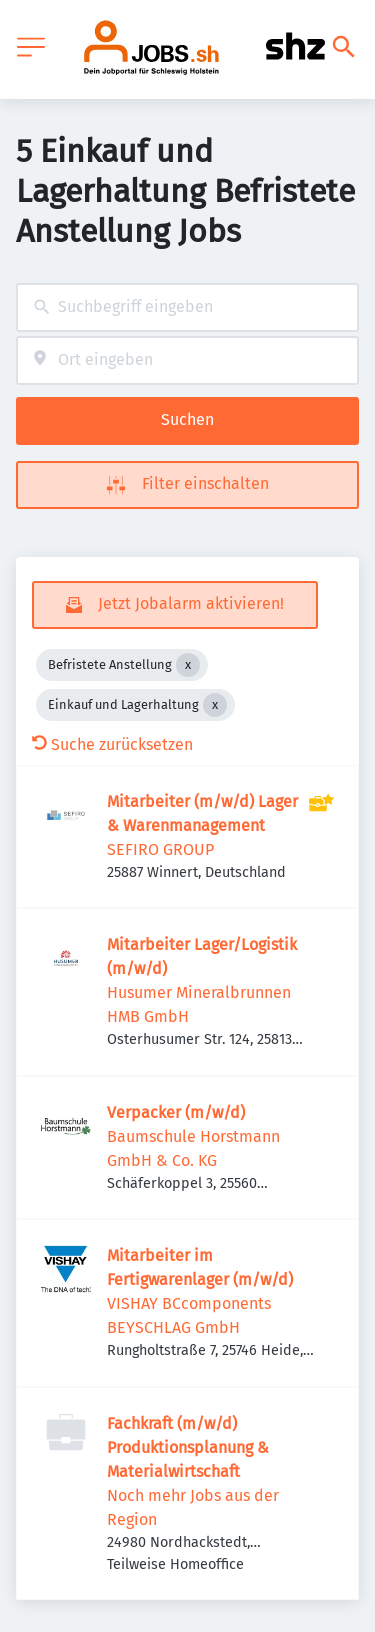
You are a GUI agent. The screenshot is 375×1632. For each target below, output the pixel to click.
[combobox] (187, 307)
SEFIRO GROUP (160, 849)
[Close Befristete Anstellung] (188, 665)
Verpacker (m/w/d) (176, 1112)
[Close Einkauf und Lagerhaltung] (215, 705)
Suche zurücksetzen (112, 744)
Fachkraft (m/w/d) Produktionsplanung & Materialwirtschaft (188, 1447)
